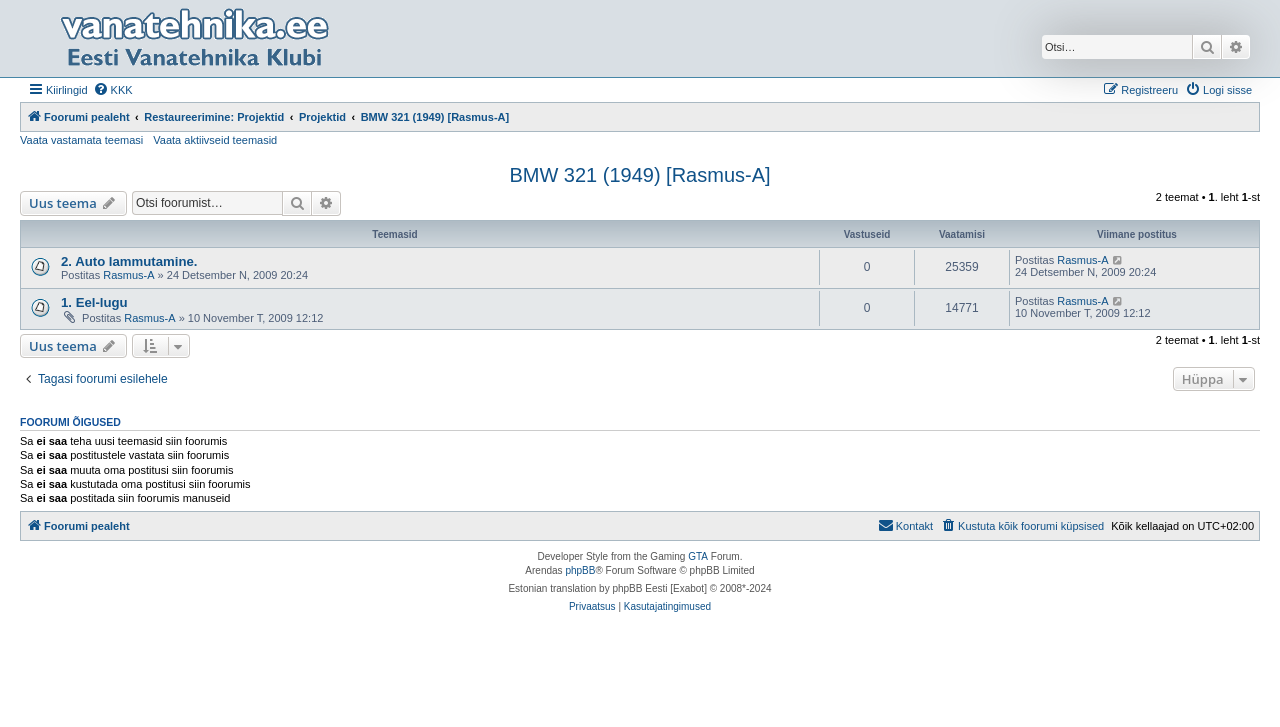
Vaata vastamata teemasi (81, 140)
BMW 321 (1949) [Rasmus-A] (639, 175)
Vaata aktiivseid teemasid (215, 140)
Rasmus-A (128, 275)
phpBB (580, 570)
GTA (698, 556)
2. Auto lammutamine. (129, 261)
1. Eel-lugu (94, 302)
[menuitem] (113, 90)
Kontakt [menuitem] (905, 525)
